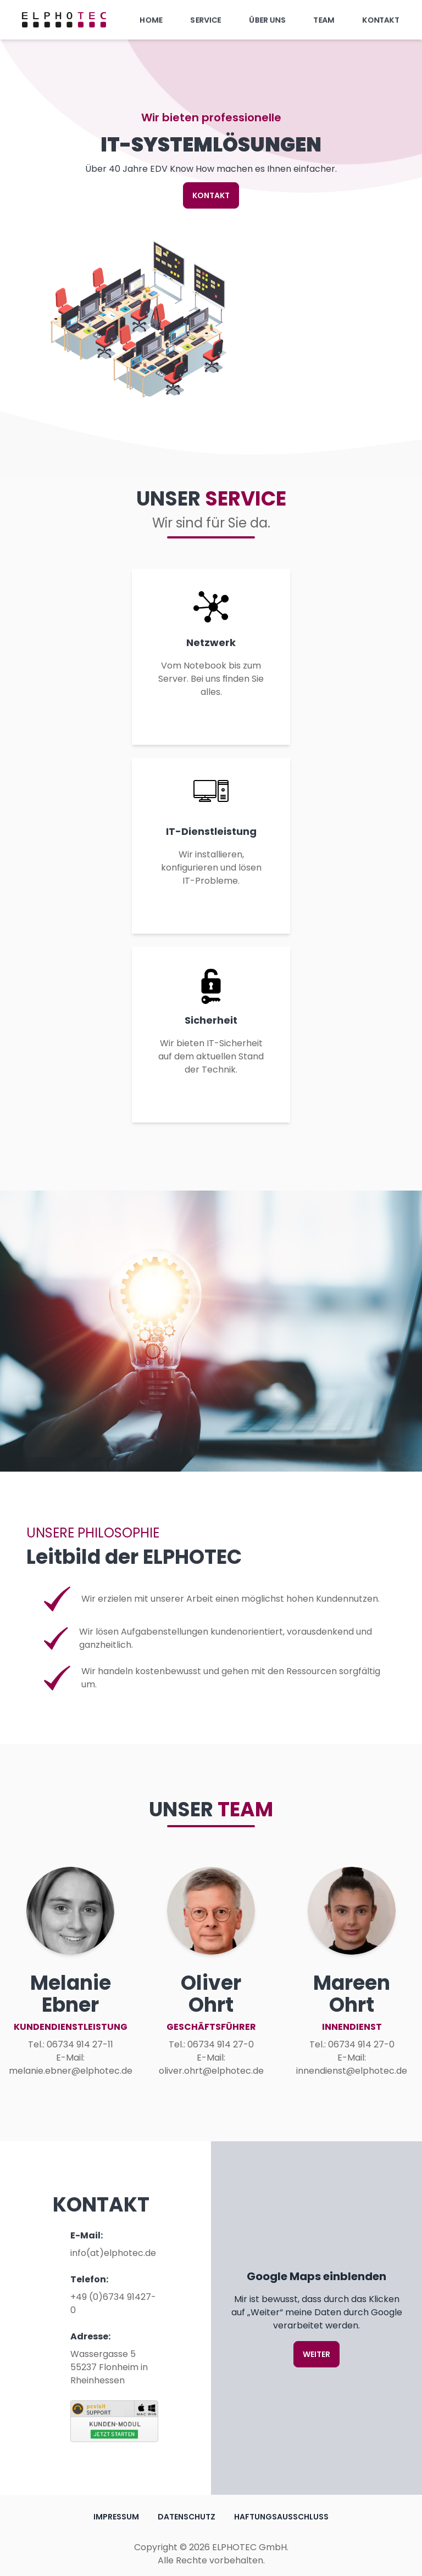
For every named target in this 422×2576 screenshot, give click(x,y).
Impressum (116, 2516)
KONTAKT (211, 195)
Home (151, 19)
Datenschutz (186, 2516)
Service (205, 19)
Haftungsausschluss (281, 2516)
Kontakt (380, 19)
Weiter (316, 2354)
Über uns (267, 19)
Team (324, 19)
